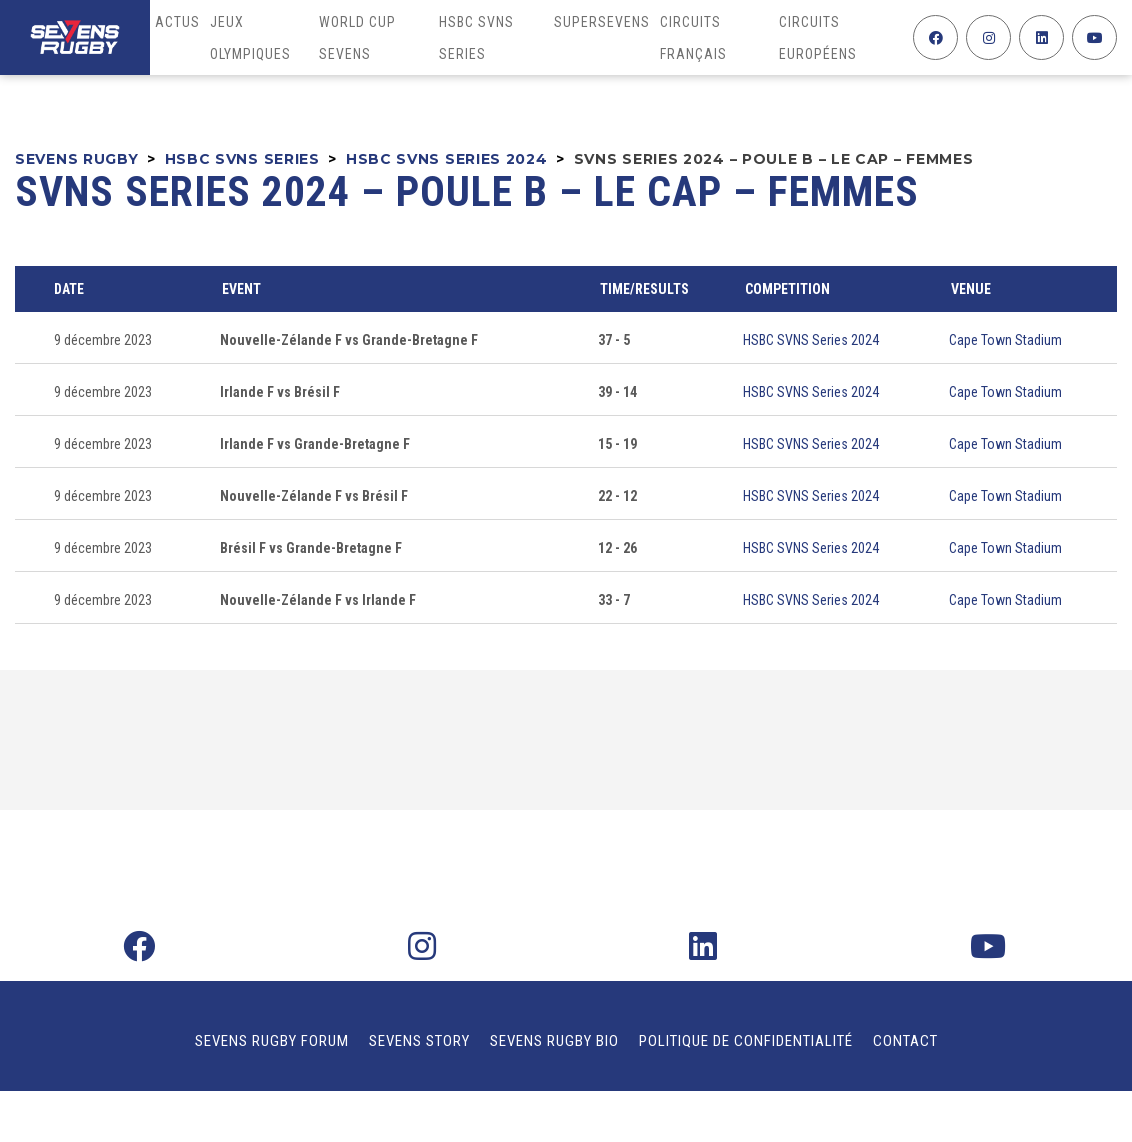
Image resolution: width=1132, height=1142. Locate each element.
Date (69, 289)
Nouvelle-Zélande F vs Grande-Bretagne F (349, 340)
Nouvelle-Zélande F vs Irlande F (318, 600)
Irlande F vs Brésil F (280, 392)
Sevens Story (419, 1041)
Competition (787, 289)
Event (241, 289)
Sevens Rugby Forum (272, 1041)
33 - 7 (614, 600)
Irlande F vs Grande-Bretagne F (315, 444)
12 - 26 (617, 548)
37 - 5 (614, 340)
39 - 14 (617, 392)
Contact (905, 1041)
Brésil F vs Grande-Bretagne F (311, 548)
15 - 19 (617, 444)
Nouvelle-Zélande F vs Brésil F (314, 496)
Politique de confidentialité (746, 1041)
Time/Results (644, 289)
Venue (971, 289)
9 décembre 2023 (103, 340)
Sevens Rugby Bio (554, 1041)
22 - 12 (617, 496)
